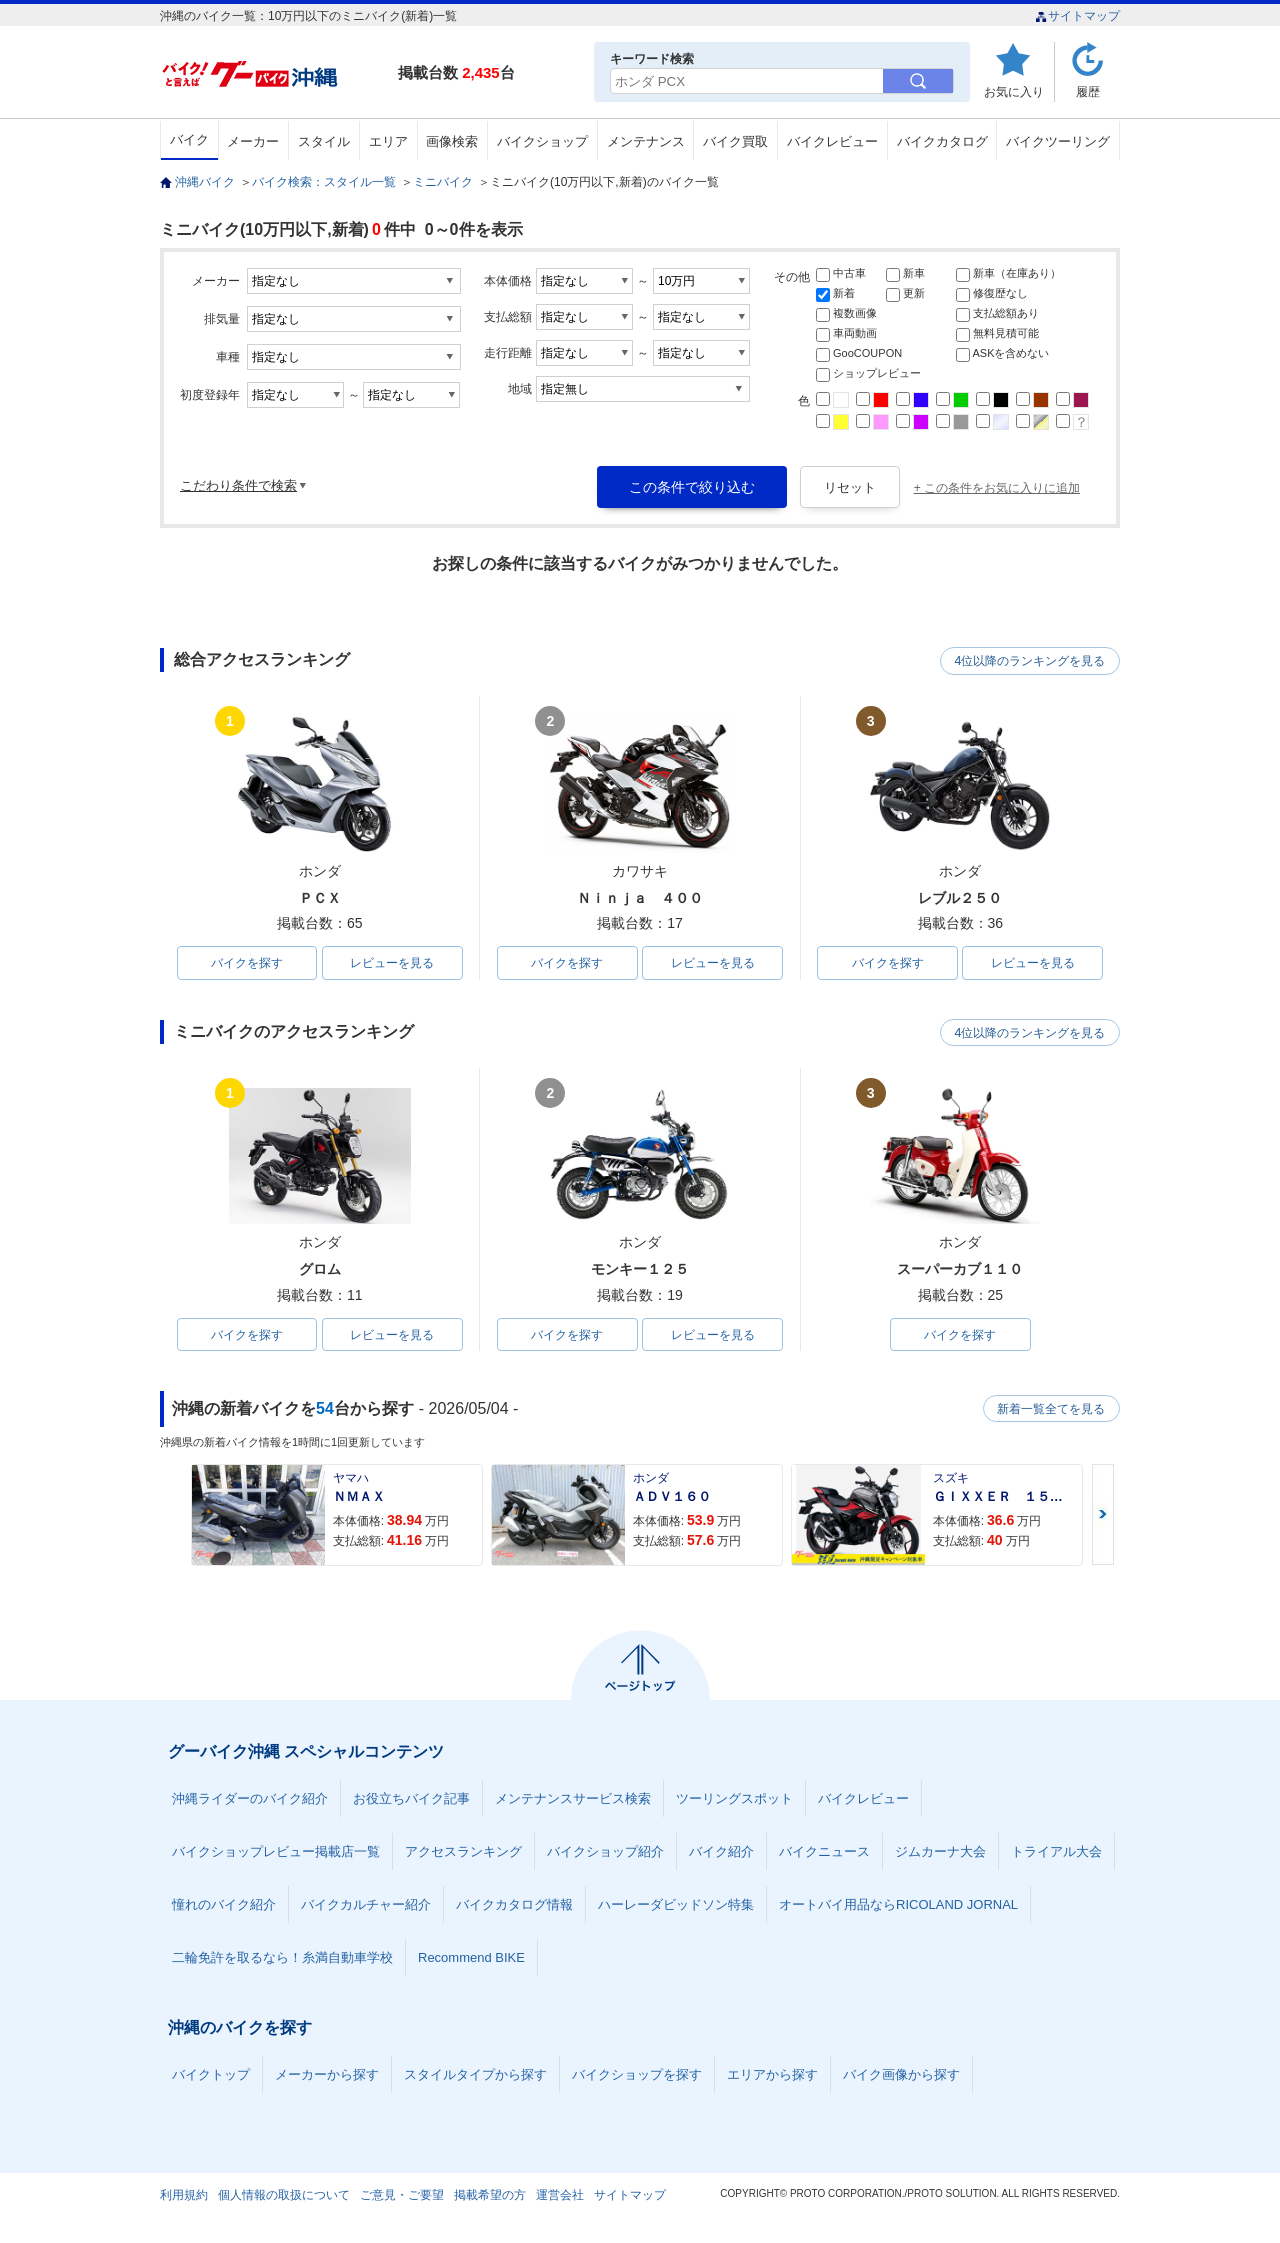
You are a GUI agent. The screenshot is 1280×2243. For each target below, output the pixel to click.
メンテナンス (646, 141)
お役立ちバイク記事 (411, 1800)
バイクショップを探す (637, 2076)
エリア (388, 141)
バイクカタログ (942, 141)
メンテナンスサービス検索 (573, 1800)
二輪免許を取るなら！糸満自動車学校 (282, 1959)
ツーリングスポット (734, 1800)
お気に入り (1014, 91)
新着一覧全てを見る (1049, 1410)
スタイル (324, 141)
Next (1103, 1516)
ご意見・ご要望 (402, 2197)
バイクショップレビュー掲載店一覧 (276, 1853)
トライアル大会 (1056, 1853)
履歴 (1088, 91)
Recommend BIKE (471, 1959)
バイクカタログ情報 (514, 1906)
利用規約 (184, 2197)
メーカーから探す (327, 2076)
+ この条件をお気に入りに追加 (997, 488)
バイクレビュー (832, 141)
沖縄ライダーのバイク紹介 (250, 1800)
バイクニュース (824, 1853)
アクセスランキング (463, 1853)
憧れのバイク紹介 (224, 1906)
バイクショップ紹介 (605, 1853)
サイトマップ (1077, 16)
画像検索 (452, 141)
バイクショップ (542, 141)
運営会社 (560, 2197)
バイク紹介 (721, 1853)
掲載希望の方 (490, 2197)
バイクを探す (247, 963)
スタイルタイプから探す (475, 2076)
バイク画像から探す (901, 2076)
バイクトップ (211, 2076)
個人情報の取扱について (284, 2197)
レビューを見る (392, 963)
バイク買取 (735, 141)
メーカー (253, 141)
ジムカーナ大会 (940, 1853)
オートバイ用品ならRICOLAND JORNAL (898, 1906)
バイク (189, 139)
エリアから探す (772, 2076)
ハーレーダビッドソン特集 (676, 1906)
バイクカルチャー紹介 (366, 1906)
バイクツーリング (1058, 141)
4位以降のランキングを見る (1027, 661)
